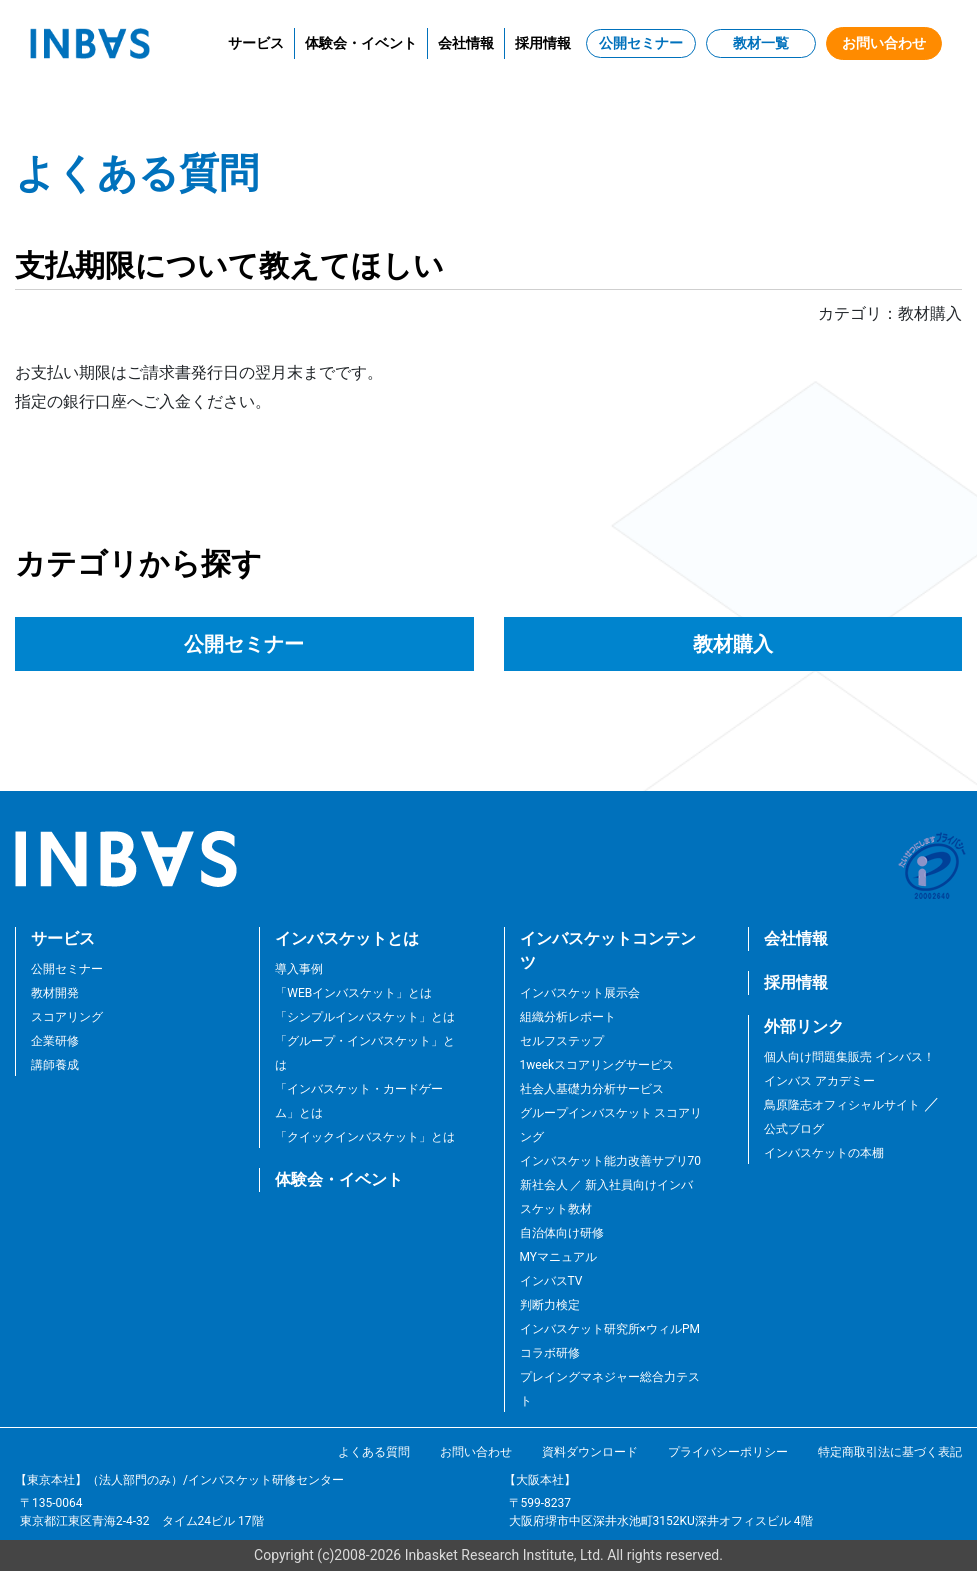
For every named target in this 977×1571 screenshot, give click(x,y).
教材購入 (733, 644)
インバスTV (551, 1281)
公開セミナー (641, 43)
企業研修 (55, 1041)
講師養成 (55, 1065)
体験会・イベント (361, 43)
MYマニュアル (559, 1257)
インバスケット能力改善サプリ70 (611, 1161)
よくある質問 (374, 1452)
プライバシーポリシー (728, 1452)
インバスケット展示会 (580, 993)
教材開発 (55, 993)
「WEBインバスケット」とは (353, 993)
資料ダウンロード (590, 1452)
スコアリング (67, 1017)
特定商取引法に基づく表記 (890, 1452)
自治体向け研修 (562, 1233)
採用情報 (543, 43)
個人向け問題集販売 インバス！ (849, 1057)
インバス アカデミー (819, 1081)
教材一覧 (761, 43)
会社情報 (466, 43)
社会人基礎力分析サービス (592, 1089)
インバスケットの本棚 (824, 1153)
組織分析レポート (568, 1017)
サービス (256, 43)
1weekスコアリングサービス (597, 1065)
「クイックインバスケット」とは (365, 1137)
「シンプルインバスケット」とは (365, 1017)
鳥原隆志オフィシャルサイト (842, 1105)
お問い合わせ (884, 43)
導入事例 (299, 969)
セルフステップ (562, 1041)
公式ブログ (794, 1129)
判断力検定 (550, 1305)
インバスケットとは (347, 938)
